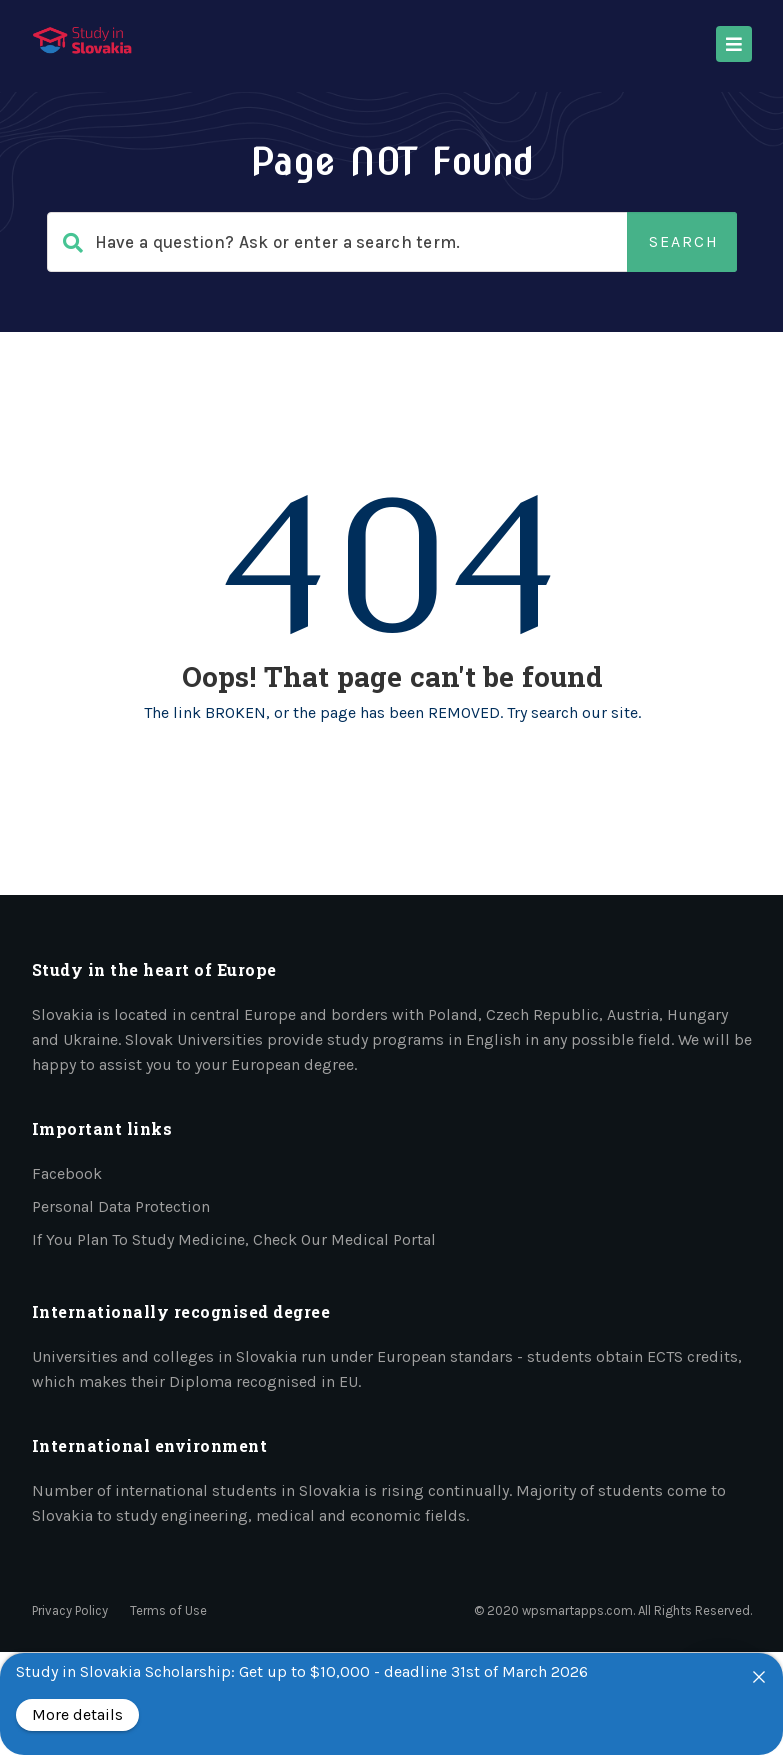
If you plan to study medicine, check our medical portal (234, 1239)
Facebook (67, 1173)
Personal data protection (121, 1206)
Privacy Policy (70, 1610)
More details (77, 1714)
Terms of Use (168, 1610)
